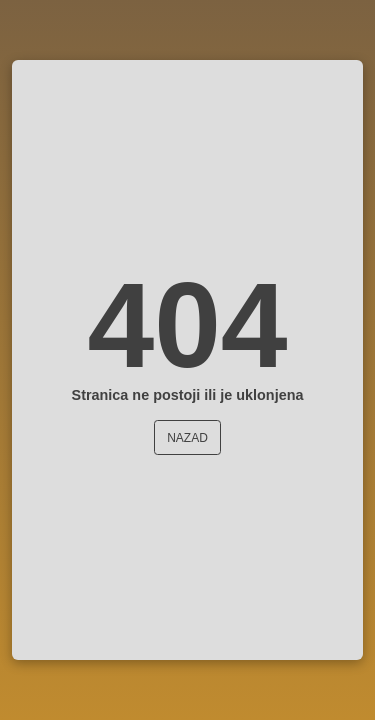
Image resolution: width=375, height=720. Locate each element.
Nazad (187, 438)
